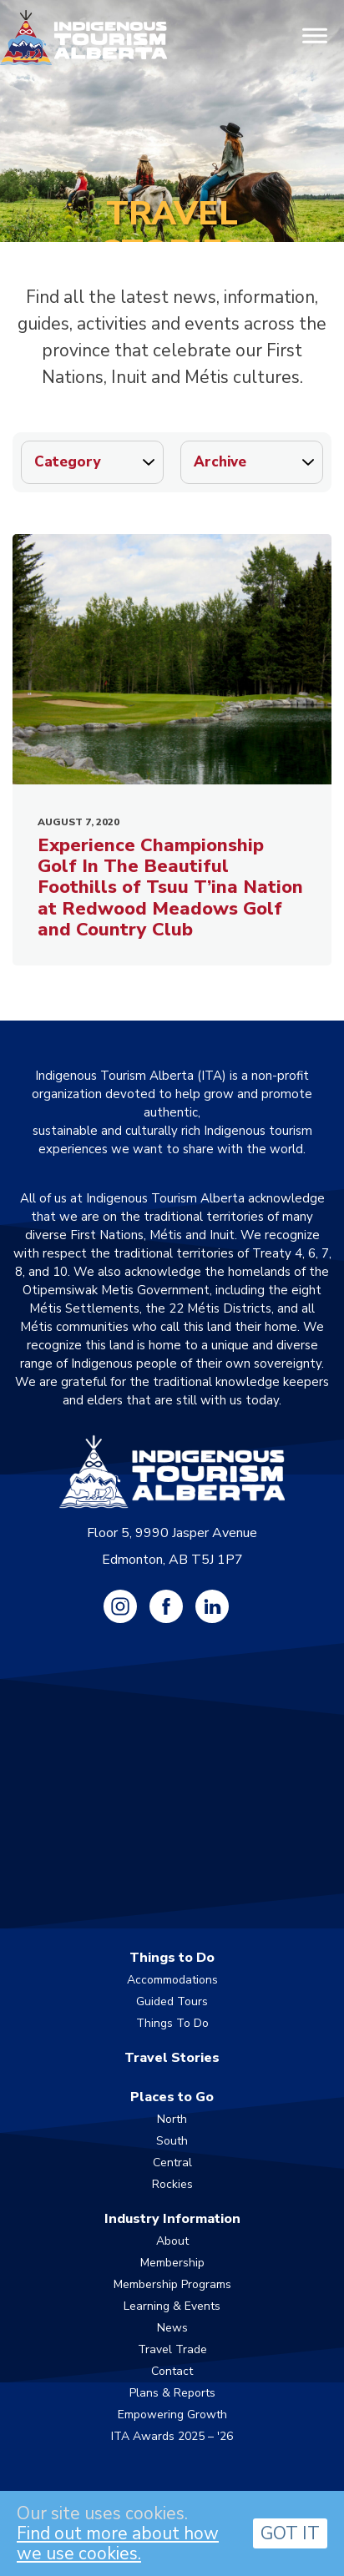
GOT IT (290, 2533)
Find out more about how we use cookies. (118, 2543)
